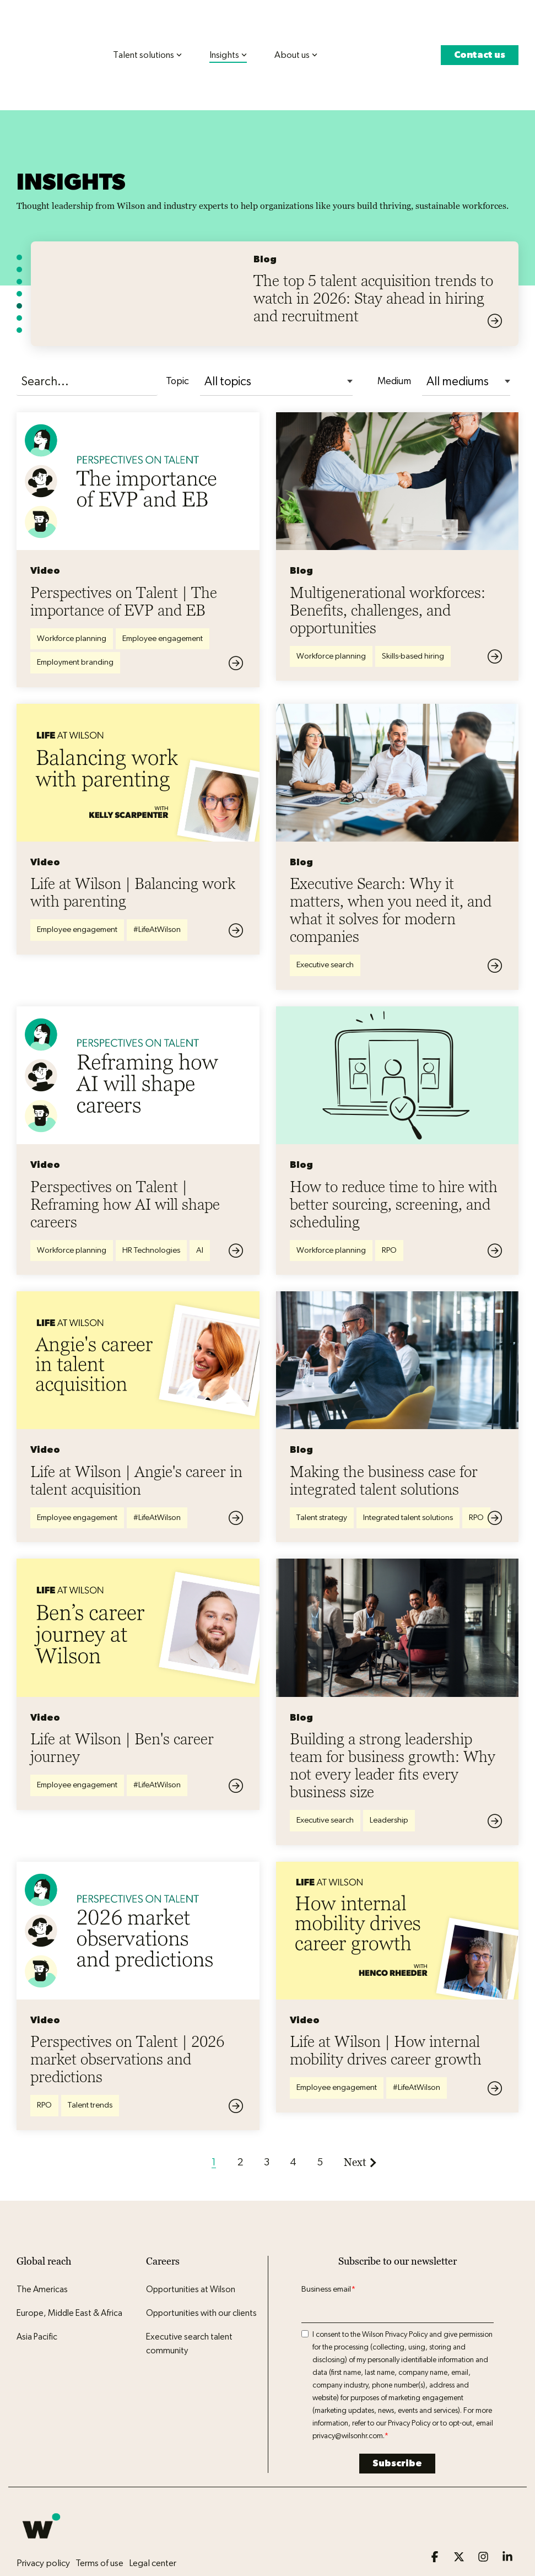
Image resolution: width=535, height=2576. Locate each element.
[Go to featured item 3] (19, 240)
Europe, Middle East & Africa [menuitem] (69, 2271)
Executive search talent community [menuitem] (190, 2302)
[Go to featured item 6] (19, 276)
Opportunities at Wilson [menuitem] (190, 2248)
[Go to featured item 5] (19, 264)
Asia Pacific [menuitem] (37, 2295)
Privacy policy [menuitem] (43, 2522)
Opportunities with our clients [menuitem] (201, 2271)
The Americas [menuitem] (42, 2248)
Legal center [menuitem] (152, 2522)
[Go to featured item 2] (19, 228)
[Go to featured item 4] (19, 252)
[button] (435, 2516)
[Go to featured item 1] (19, 216)
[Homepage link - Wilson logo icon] (41, 2503)
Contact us (479, 34)
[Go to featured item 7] (19, 289)
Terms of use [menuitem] (99, 2522)
